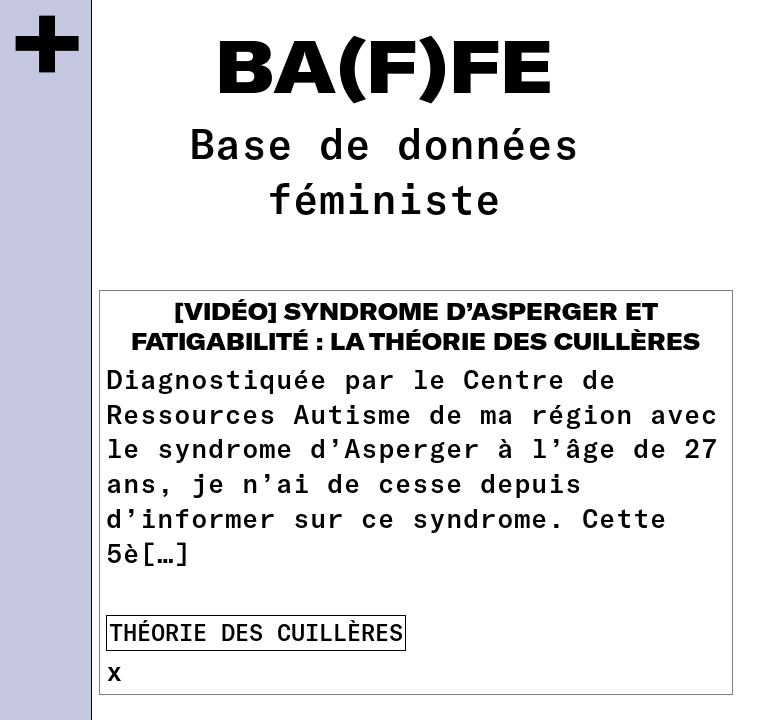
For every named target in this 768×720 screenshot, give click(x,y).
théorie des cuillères (256, 632)
